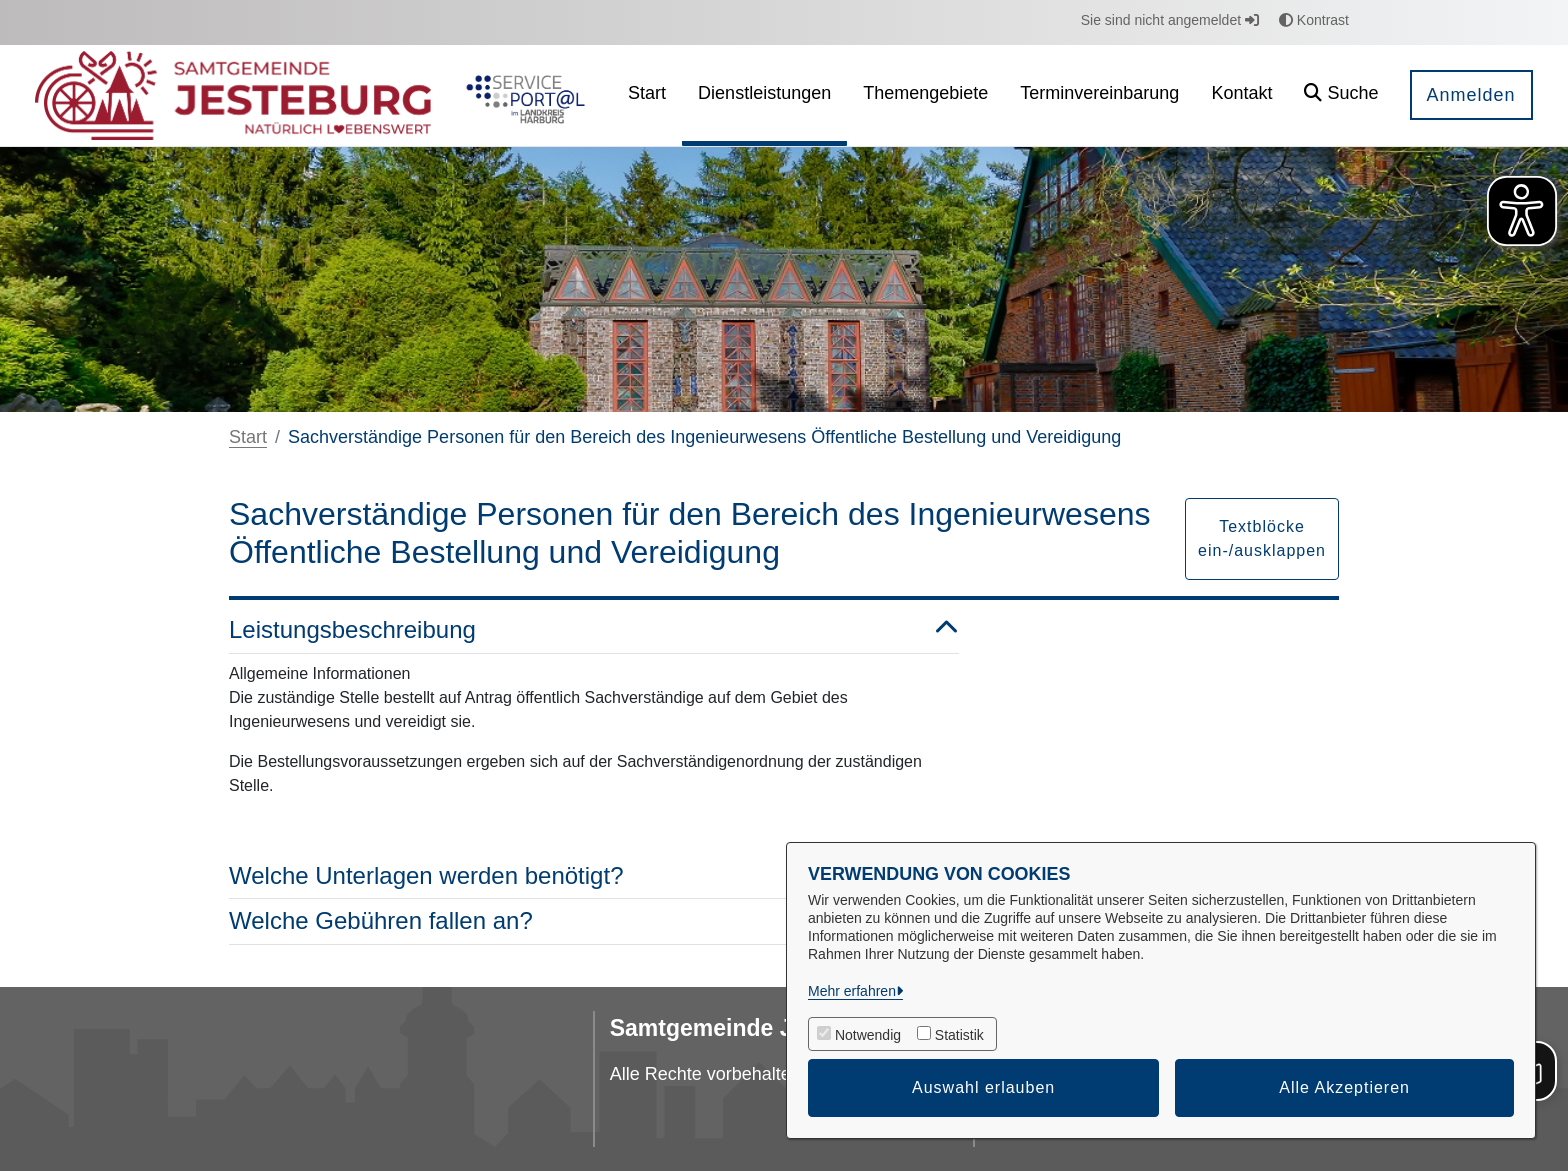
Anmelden (1471, 95)
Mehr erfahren (852, 991)
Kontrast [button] (1314, 20)
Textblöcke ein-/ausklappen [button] (1262, 538)
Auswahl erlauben (983, 1087)
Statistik (959, 1035)
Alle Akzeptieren (1344, 1087)
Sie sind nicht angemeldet (1170, 20)
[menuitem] (647, 95)
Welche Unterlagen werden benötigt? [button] (594, 876)
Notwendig (868, 1035)
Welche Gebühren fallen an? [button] (594, 921)
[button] (1341, 95)
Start (248, 437)
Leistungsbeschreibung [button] (594, 630)
